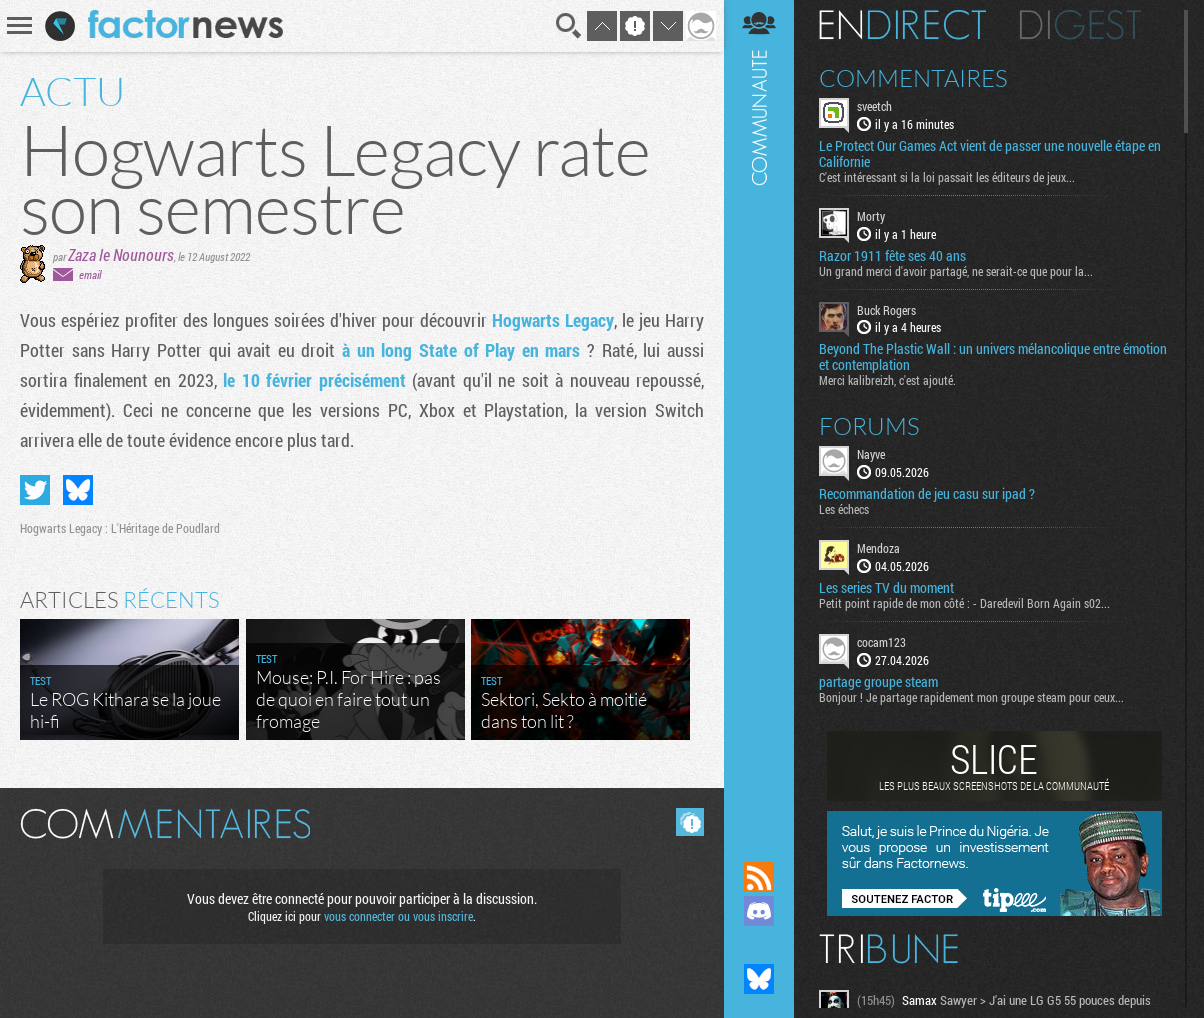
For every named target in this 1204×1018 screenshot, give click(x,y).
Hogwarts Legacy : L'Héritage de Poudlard (120, 528)
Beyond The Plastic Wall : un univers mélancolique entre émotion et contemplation (993, 357)
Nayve (871, 454)
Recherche (569, 26)
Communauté (759, 411)
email (90, 274)
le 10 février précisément (314, 380)
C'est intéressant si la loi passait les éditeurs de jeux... (947, 177)
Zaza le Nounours (121, 254)
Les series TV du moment (886, 588)
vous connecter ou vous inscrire (398, 916)
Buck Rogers (886, 310)
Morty (871, 216)
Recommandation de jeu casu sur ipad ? (927, 494)
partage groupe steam (878, 682)
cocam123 (881, 642)
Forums (869, 426)
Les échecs (844, 509)
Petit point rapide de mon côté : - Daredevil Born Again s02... (964, 603)
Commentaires (913, 78)
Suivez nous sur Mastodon (759, 945)
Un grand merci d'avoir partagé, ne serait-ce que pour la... (956, 271)
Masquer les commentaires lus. (690, 822)
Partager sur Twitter (35, 490)
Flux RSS (759, 877)
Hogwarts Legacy (553, 320)
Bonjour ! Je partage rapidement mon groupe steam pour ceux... (971, 697)
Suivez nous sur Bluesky (759, 979)
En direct (902, 25)
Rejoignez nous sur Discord (759, 911)
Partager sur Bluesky (78, 490)
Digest (1080, 25)
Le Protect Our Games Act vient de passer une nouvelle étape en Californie (990, 154)
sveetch (874, 106)
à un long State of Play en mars (461, 350)
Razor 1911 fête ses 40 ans (892, 256)
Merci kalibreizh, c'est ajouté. (887, 380)
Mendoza (878, 548)
